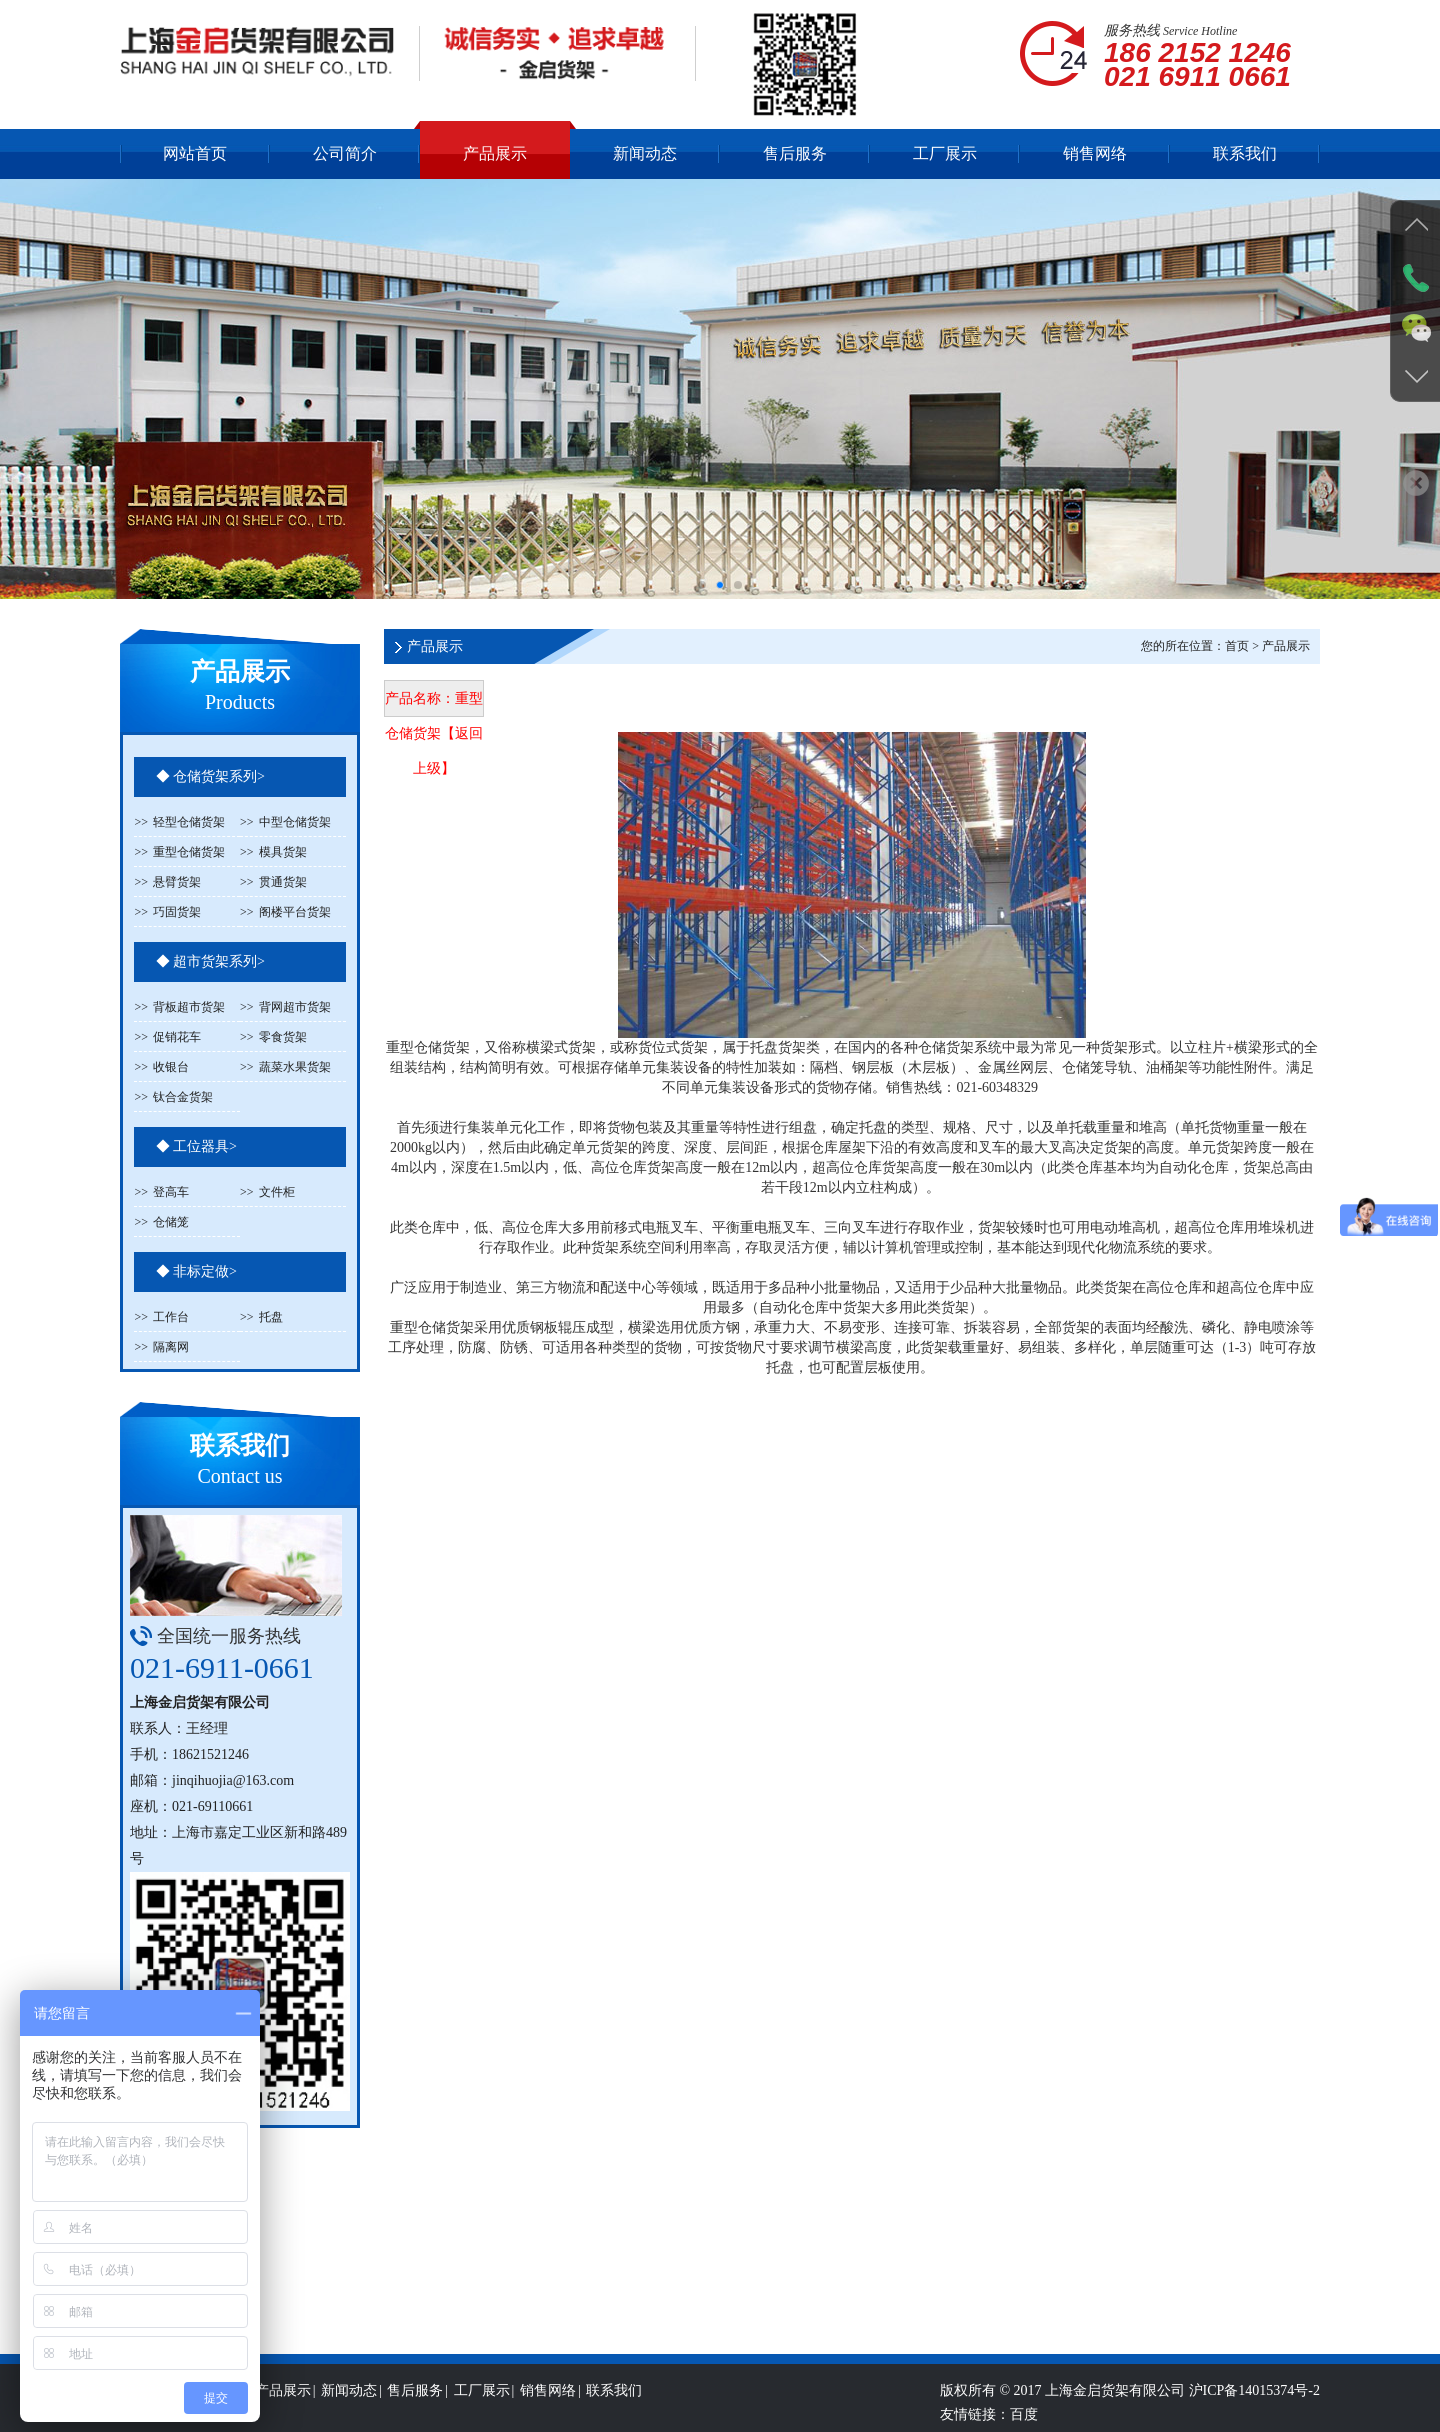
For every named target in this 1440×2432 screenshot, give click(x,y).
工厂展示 (945, 153)
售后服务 (795, 153)
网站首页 (195, 153)
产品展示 (495, 153)
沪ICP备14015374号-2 (1254, 2418)
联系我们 (1245, 153)
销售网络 (1095, 153)
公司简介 (345, 153)
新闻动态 (645, 153)
